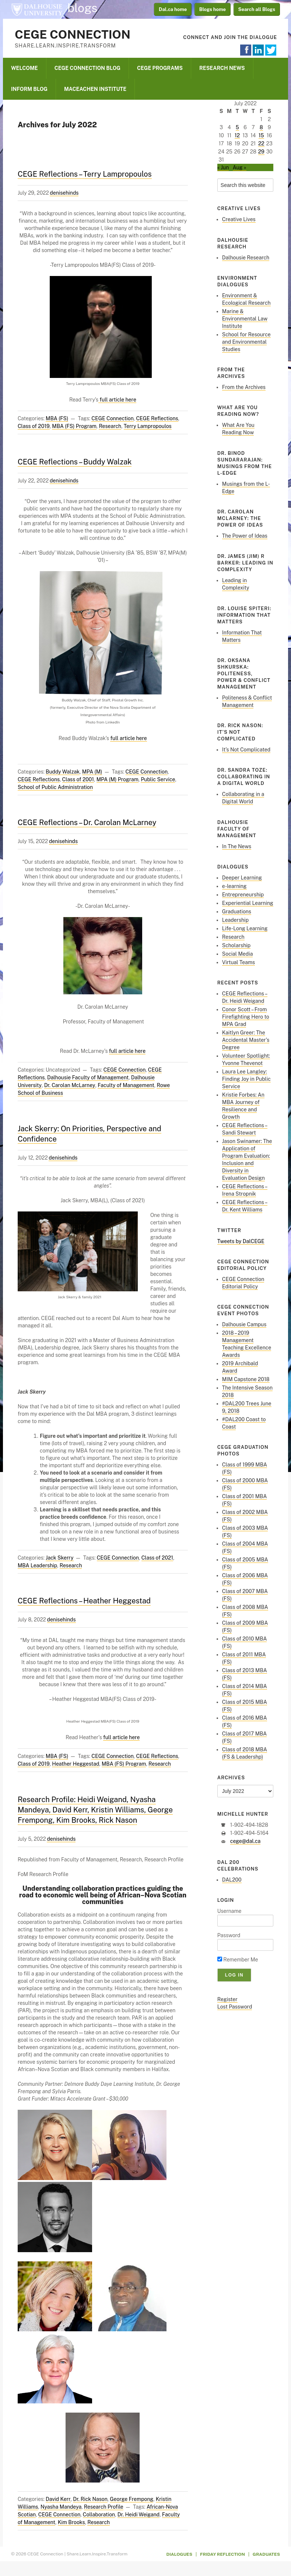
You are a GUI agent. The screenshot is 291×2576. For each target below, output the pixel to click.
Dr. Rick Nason (90, 2499)
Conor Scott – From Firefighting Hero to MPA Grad (245, 1016)
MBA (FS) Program (74, 426)
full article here (117, 400)
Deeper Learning (242, 878)
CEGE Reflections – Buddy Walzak (75, 461)
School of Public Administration (55, 787)
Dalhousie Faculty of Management (88, 1077)
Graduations (236, 911)
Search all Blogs (257, 9)
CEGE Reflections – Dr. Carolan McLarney (87, 822)
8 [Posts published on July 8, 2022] (261, 127)
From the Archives (244, 387)
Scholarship (236, 945)
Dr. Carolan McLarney (69, 1085)
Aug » (239, 167)
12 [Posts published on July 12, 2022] (237, 135)
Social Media (237, 954)
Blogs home (212, 9)
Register (227, 1999)
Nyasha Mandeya (61, 2507)
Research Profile (103, 2507)
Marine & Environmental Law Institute (244, 318)
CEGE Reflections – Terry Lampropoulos (85, 174)
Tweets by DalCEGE (240, 1241)
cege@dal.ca (245, 1841)
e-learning (234, 886)
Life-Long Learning (245, 928)
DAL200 (232, 1880)
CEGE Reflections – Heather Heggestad (84, 1600)
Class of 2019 (34, 426)
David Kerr (58, 2499)
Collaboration (99, 2514)
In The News (236, 846)
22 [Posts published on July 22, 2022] (261, 143)
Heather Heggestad (75, 1764)
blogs (82, 8)
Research (110, 426)
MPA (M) (92, 772)
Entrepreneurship (243, 895)
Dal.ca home (173, 9)
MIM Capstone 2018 (246, 1379)
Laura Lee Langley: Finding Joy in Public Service (246, 1079)
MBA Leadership (37, 1565)
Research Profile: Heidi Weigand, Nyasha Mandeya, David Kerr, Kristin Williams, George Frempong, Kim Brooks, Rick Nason (95, 1810)
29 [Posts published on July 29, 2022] (261, 152)
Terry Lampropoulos (148, 426)
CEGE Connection (72, 34)
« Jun (223, 167)
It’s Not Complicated (246, 750)
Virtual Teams (238, 962)
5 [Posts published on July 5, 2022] (237, 127)
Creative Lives (239, 219)
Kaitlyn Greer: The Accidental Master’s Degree (245, 1040)
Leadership (235, 920)
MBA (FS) (57, 418)
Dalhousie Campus (244, 1324)
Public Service (158, 779)
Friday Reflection (222, 2554)
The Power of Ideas (244, 536)
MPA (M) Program (118, 779)
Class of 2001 (78, 779)
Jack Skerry (59, 1558)
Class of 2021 (157, 1558)
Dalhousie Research (245, 258)
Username (229, 1911)
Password (229, 1935)
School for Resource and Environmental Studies (246, 342)
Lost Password (234, 2007)
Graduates (266, 2554)
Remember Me (237, 1960)
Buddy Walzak (63, 772)
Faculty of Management (126, 1085)
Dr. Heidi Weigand (138, 2514)
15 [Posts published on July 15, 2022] (261, 135)
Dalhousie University (36, 9)
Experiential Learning (247, 903)
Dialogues (179, 2554)
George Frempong (131, 2499)
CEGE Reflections (157, 418)
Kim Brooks (71, 2522)
